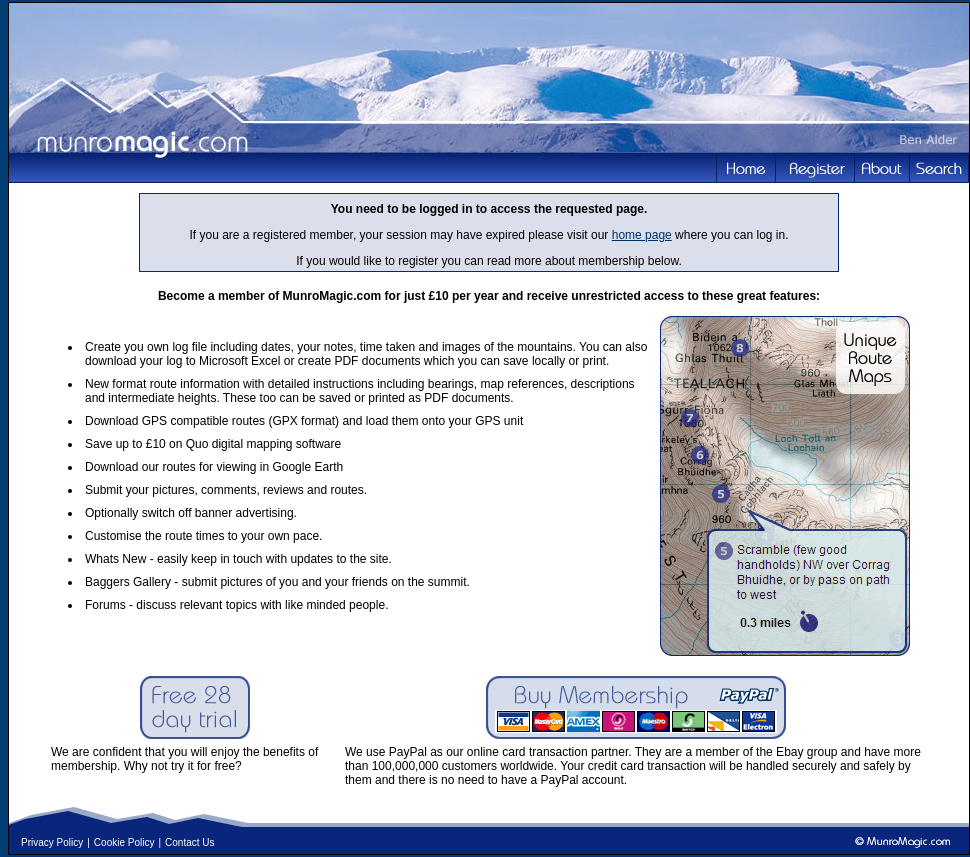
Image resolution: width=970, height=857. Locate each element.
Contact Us (189, 842)
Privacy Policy (52, 842)
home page (642, 235)
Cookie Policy (124, 842)
